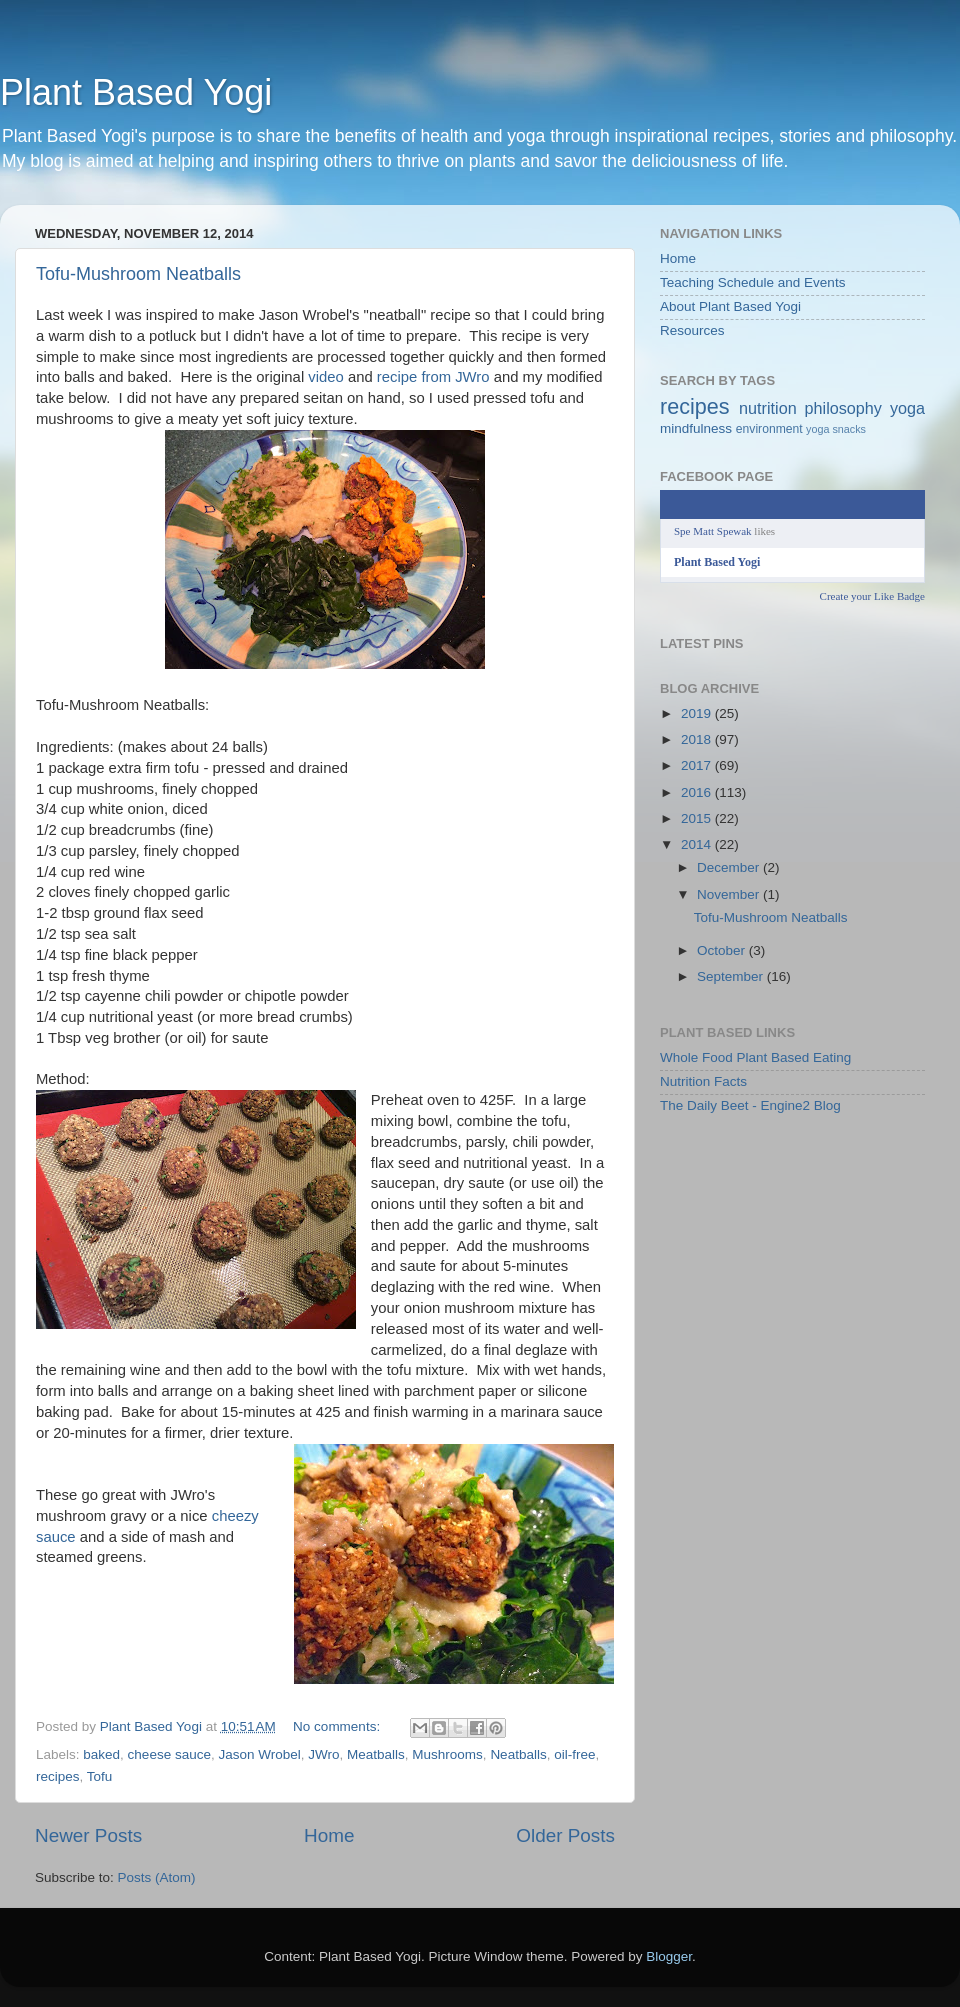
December (730, 867)
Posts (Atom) (157, 1877)
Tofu (100, 1776)
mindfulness (696, 428)
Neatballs (518, 1754)
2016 (698, 792)
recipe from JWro (433, 377)
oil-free (574, 1754)
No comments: (338, 1726)
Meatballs (376, 1754)
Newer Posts (88, 1835)
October (723, 950)
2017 (698, 765)
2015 (698, 818)
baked (101, 1754)
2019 (698, 713)
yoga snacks (836, 429)
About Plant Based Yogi (730, 306)
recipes (58, 1776)
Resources (692, 330)
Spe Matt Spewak (713, 531)
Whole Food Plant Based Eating (755, 1057)
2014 (698, 844)
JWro (323, 1754)
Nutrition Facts (703, 1081)
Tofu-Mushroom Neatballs (138, 274)
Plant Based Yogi (136, 92)
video (328, 377)
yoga (907, 408)
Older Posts (565, 1835)
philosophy (843, 408)
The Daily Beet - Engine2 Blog (750, 1105)
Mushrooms (447, 1754)
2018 (698, 739)
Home (329, 1835)
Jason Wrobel (259, 1754)
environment (769, 429)
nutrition (768, 408)
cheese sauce (169, 1754)
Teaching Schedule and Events (752, 282)
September (732, 976)
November (730, 894)
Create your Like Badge (872, 596)
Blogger (669, 1956)
